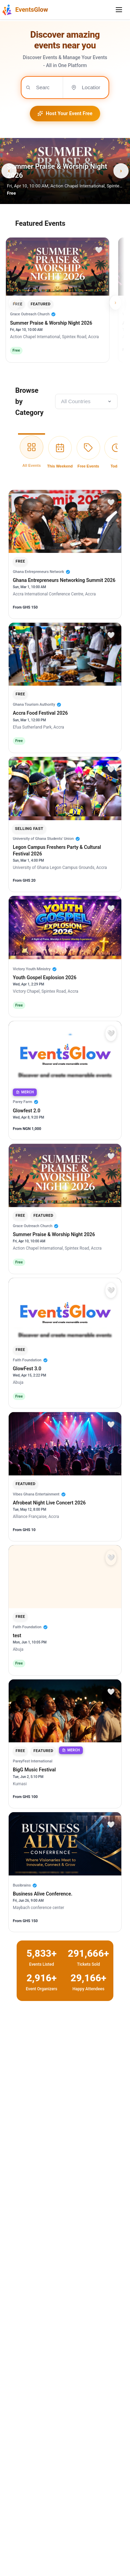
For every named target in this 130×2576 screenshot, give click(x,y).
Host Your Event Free (65, 113)
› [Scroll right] (115, 302)
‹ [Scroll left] (14, 302)
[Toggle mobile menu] (119, 9)
